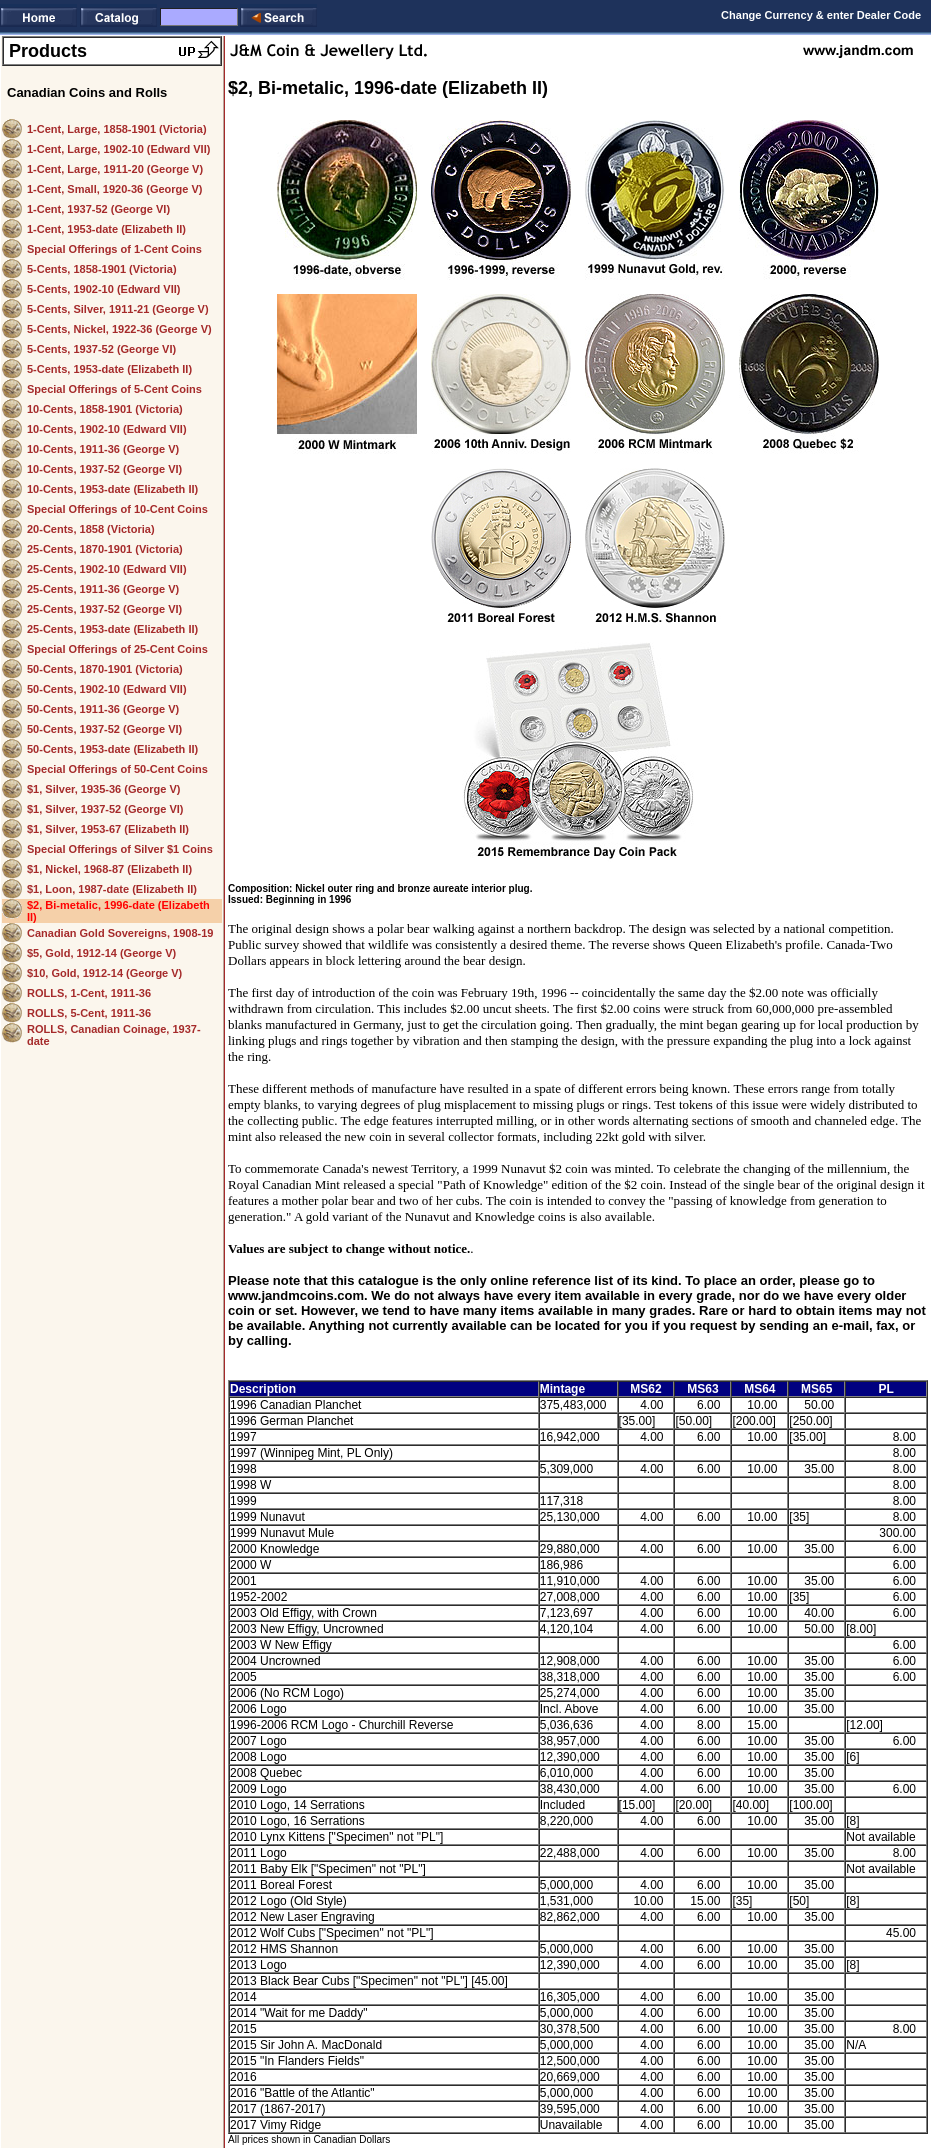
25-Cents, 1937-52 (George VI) (104, 609)
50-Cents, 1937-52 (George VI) (104, 729)
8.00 (904, 1437)
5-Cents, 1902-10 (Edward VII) (103, 289)
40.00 (819, 1613)
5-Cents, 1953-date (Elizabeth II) (109, 369)
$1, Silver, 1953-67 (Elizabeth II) (108, 829)
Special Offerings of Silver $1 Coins (120, 849)
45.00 (901, 1933)
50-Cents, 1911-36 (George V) (103, 709)
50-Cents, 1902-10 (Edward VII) (107, 689)
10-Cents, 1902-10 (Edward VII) (107, 429)
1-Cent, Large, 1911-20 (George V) (115, 169)
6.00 (708, 1405)
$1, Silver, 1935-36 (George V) (103, 789)
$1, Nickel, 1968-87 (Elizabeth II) (109, 869)
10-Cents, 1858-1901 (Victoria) (105, 409)
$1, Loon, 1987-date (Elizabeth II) (112, 889)
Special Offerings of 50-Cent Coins (117, 769)
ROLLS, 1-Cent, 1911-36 (89, 993)
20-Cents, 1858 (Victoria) (91, 529)
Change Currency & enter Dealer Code (821, 15)
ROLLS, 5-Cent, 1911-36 (89, 1013)
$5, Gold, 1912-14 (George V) (101, 953)
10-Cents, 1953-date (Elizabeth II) (112, 489)
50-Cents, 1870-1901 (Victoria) (105, 669)
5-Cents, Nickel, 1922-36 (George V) (119, 329)
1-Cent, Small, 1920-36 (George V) (114, 189)
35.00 (819, 1469)
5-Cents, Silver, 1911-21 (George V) (118, 309)
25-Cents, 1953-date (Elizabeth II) (112, 629)
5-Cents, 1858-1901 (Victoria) (102, 269)
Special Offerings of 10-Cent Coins (117, 509)
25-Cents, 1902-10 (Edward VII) (107, 569)
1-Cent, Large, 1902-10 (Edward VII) (118, 149)
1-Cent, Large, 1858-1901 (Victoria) (117, 129)
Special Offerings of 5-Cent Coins (114, 389)
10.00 (762, 1405)
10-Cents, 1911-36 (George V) (103, 449)
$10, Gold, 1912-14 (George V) (104, 973)
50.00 (819, 1405)
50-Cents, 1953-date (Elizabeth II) (112, 749)
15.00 (762, 1725)
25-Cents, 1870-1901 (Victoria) (105, 549)
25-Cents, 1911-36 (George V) (103, 589)
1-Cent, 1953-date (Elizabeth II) (106, 229)
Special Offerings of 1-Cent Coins (114, 249)
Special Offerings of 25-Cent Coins (117, 649)
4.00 (651, 1405)
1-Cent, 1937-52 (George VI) (98, 209)
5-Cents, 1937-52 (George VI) (101, 349)
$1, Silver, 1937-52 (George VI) (105, 809)
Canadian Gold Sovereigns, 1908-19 (120, 933)
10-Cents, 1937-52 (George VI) (104, 469)
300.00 (897, 1533)
